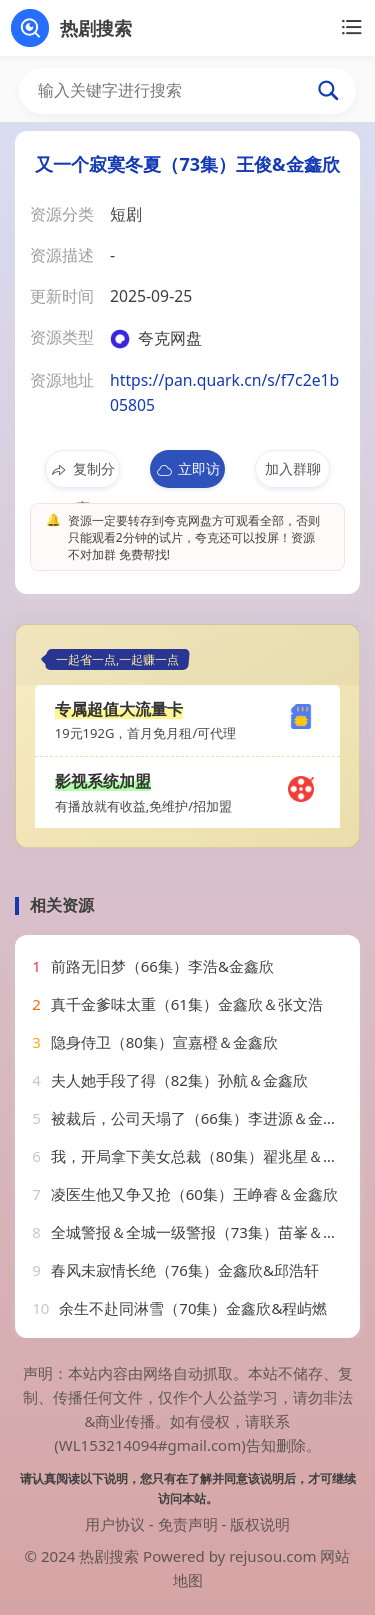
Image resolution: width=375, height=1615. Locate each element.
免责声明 (188, 1524)
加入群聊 (293, 468)
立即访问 (187, 473)
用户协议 (115, 1524)
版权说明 (260, 1524)
